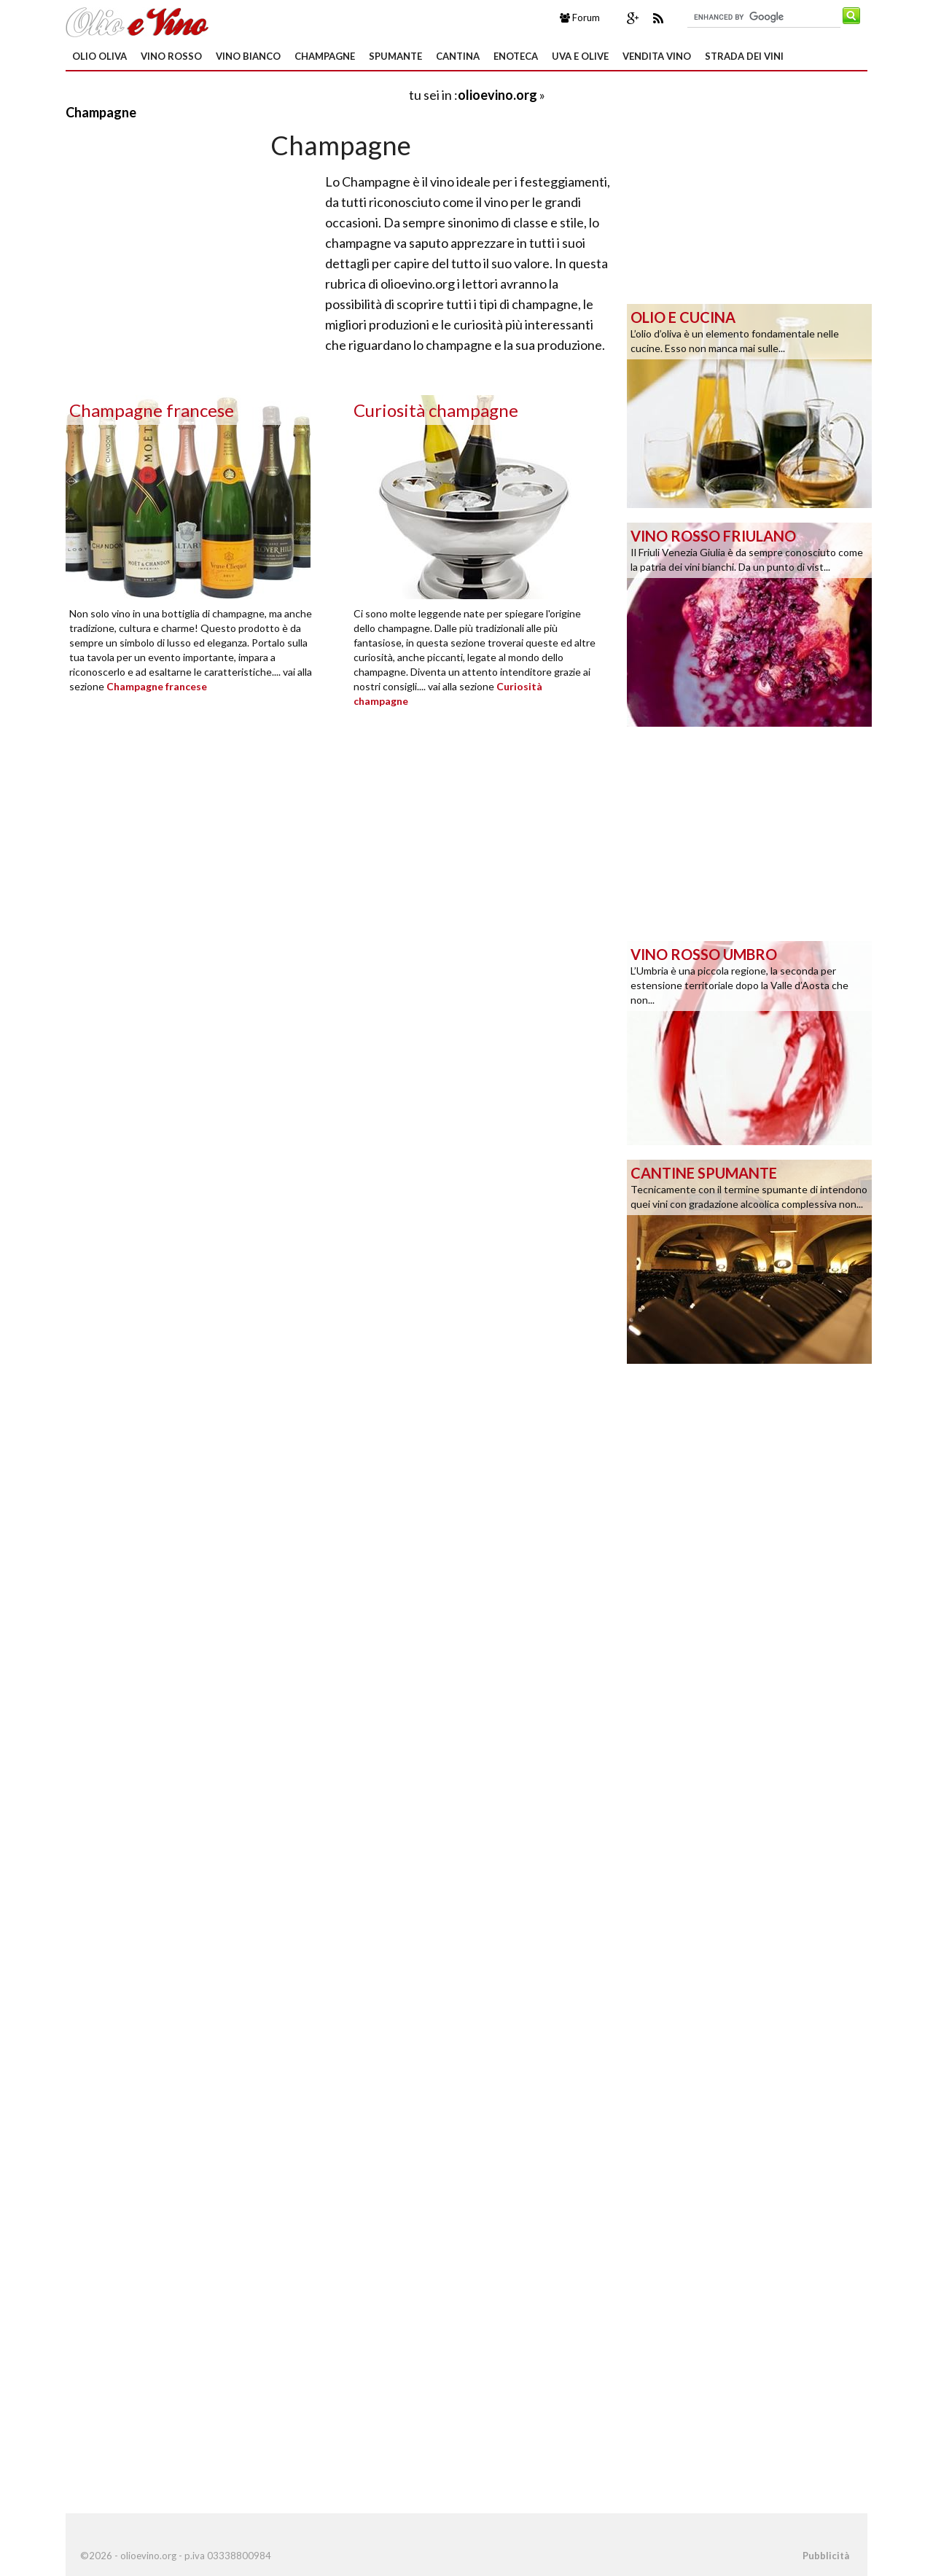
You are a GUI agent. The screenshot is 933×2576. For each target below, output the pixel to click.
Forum (580, 17)
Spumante (395, 56)
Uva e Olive (580, 56)
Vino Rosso (171, 56)
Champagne (324, 56)
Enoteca (515, 56)
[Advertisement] (236, 94)
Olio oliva (99, 56)
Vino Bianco (248, 56)
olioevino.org (497, 95)
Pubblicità (826, 2555)
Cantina (458, 56)
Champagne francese (156, 686)
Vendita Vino (656, 56)
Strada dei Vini (744, 56)
